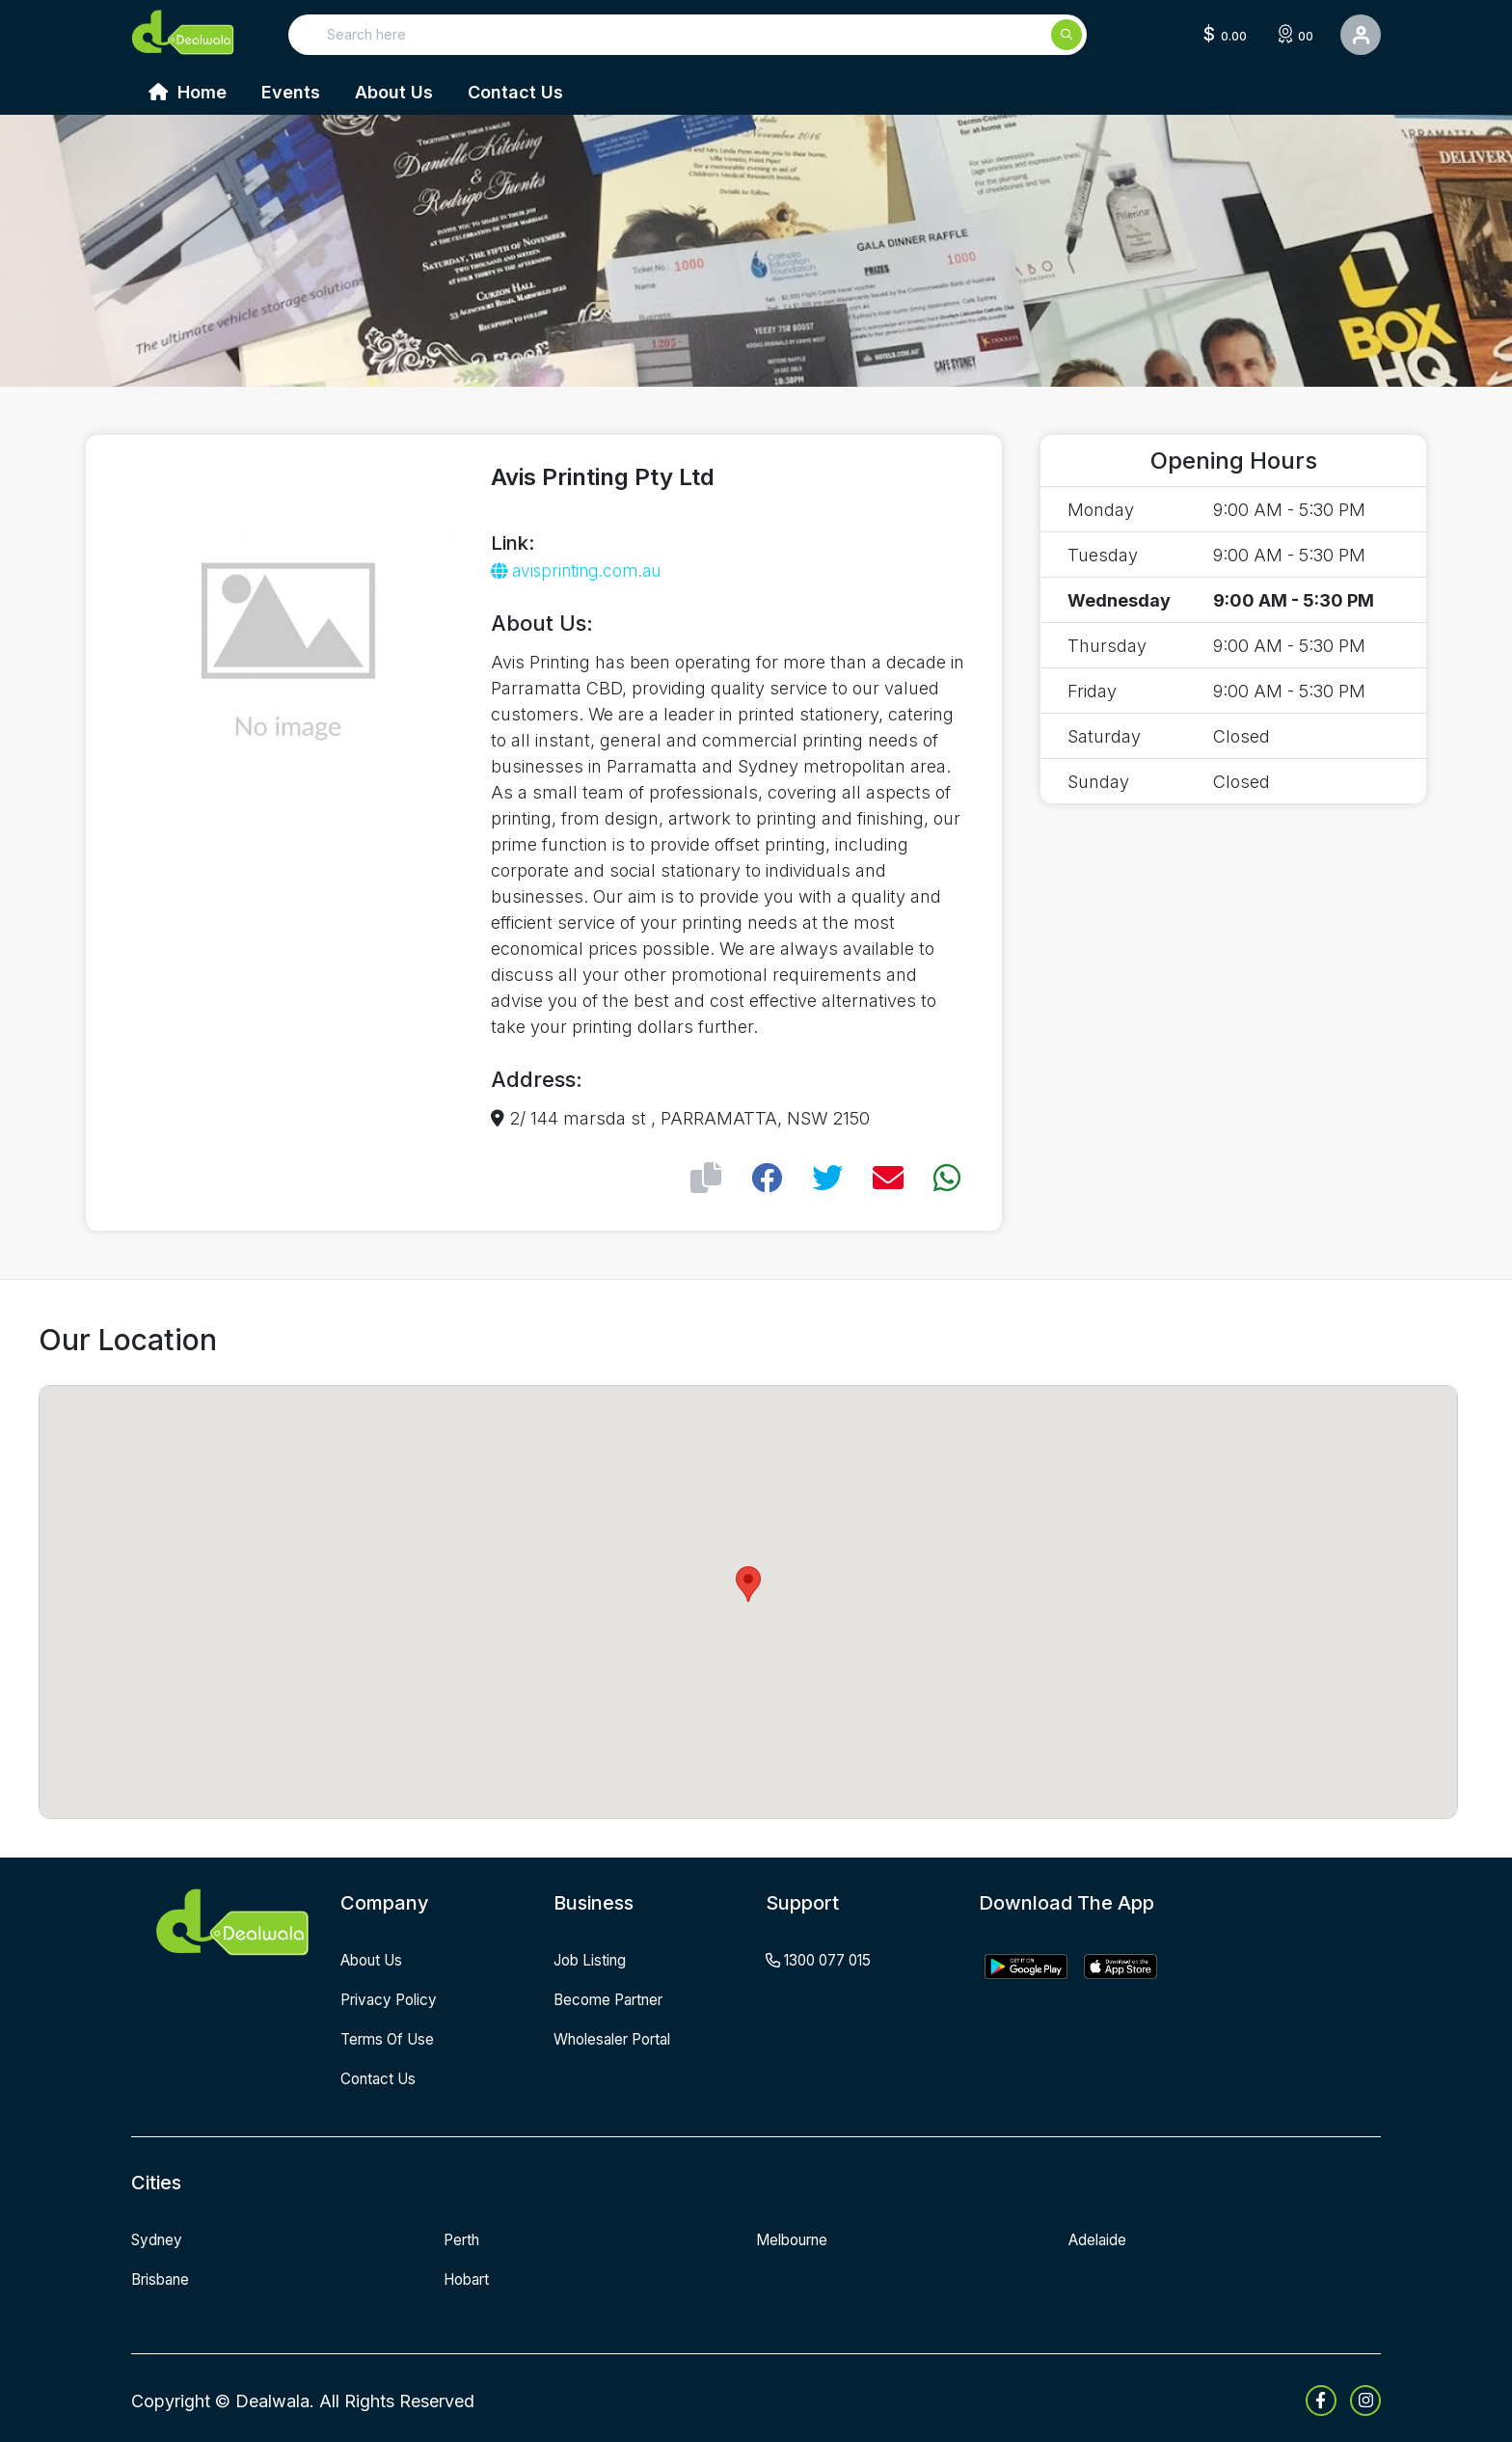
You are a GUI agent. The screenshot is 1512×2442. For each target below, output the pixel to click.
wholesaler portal (620, 2037)
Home (187, 92)
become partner (614, 1998)
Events (290, 92)
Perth (464, 2236)
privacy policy (392, 1998)
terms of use (391, 2037)
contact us (381, 2075)
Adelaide (1099, 2236)
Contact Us (515, 92)
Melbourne (796, 2236)
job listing (593, 1959)
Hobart (470, 2275)
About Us (394, 92)
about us (375, 1959)
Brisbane (163, 2275)
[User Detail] (1360, 34)
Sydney (158, 2236)
